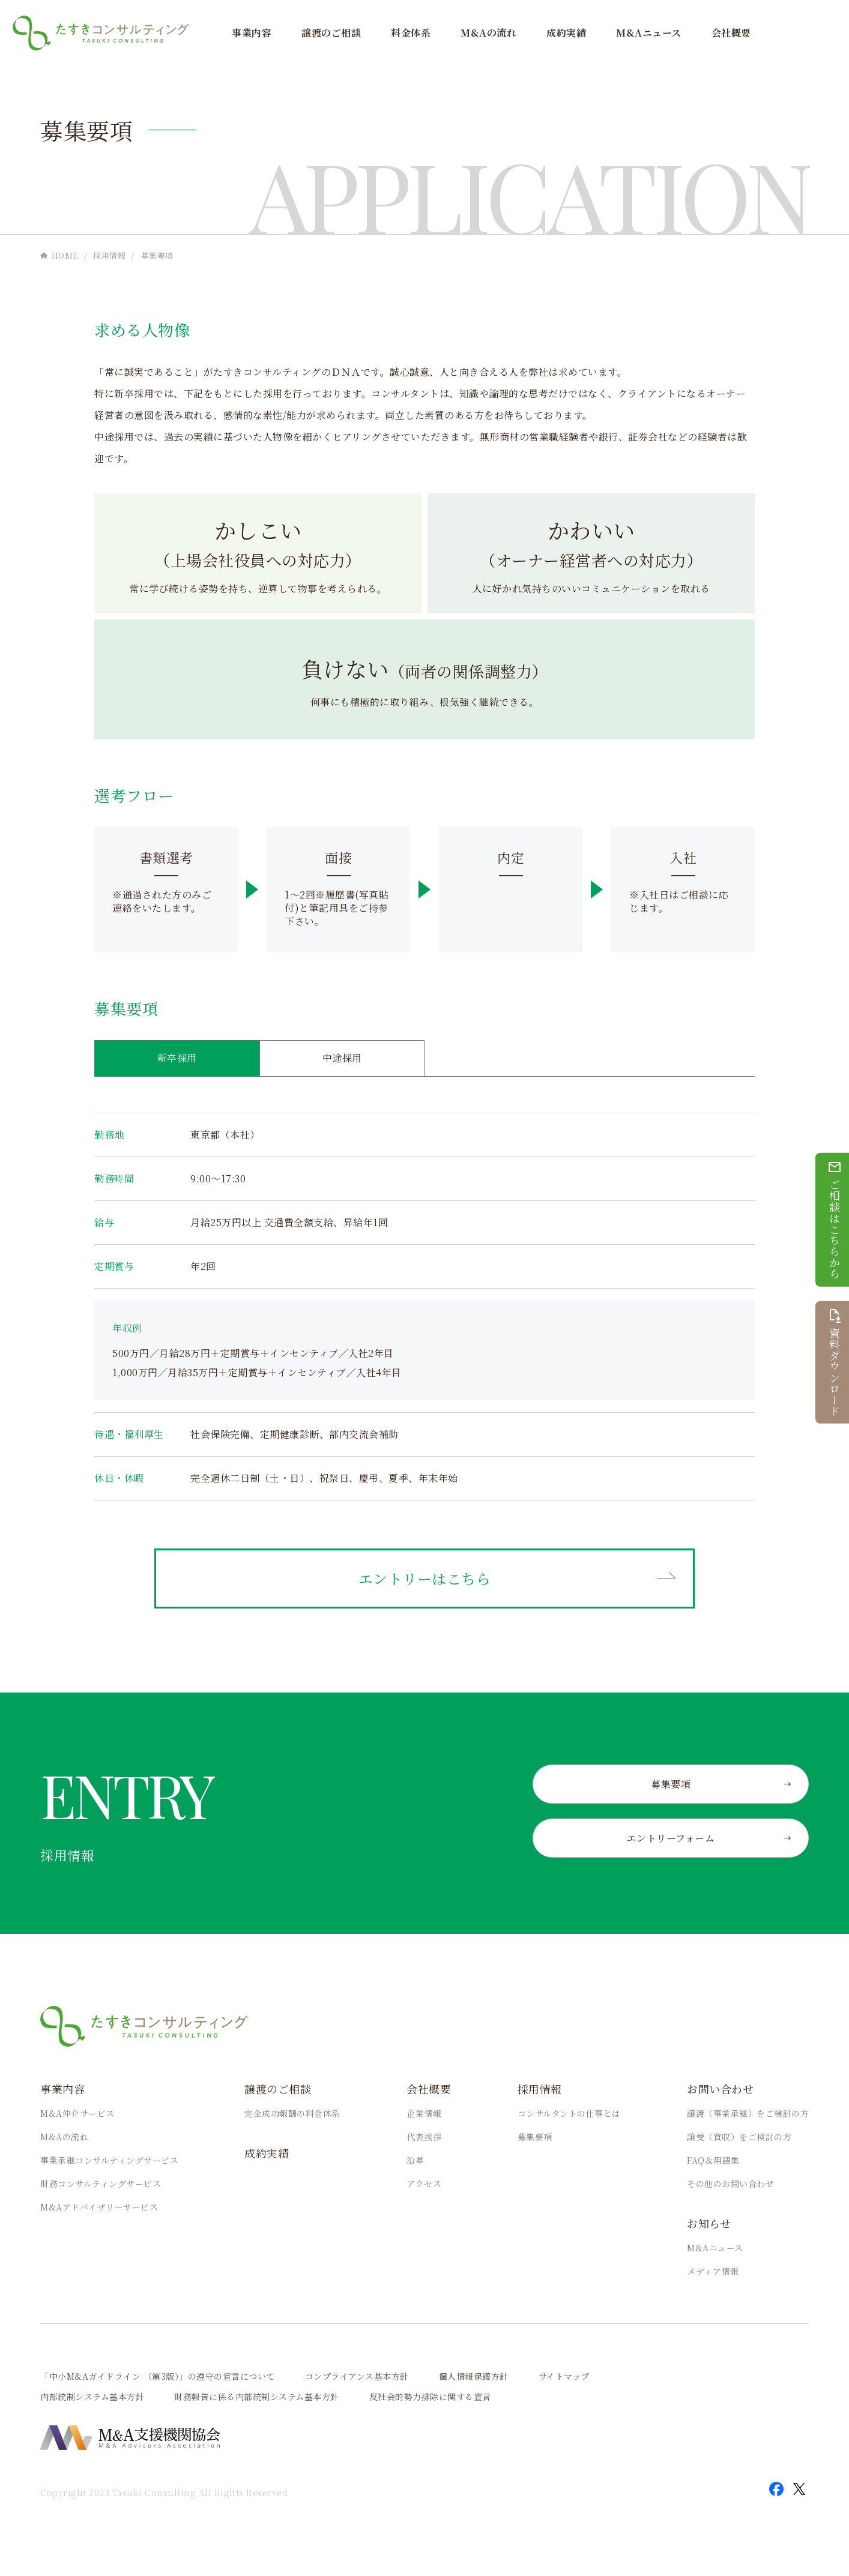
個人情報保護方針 (474, 2376)
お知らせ (709, 2223)
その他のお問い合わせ (730, 2183)
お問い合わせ (720, 2088)
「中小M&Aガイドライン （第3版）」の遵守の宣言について (157, 2376)
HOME (65, 255)
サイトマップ (564, 2376)
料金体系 (411, 33)
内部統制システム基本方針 (92, 2397)
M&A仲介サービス (77, 2113)
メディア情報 (713, 2271)
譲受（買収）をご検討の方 (739, 2137)
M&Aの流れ (488, 33)
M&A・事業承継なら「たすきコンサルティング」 (101, 33)
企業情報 (423, 2113)
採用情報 (109, 255)
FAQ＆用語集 (713, 2160)
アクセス (423, 2183)
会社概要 (731, 33)
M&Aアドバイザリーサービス (99, 2207)
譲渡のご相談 (331, 33)
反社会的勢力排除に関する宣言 (430, 2397)
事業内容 (251, 33)
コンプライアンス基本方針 (357, 2376)
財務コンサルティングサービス (100, 2183)
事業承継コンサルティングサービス (109, 2160)
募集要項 (535, 2137)
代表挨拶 (423, 2137)
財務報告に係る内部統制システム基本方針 (256, 2397)
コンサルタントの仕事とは (569, 2113)
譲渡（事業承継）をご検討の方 (748, 2113)
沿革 (415, 2160)
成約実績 (566, 33)
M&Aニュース (648, 33)
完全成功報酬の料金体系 (292, 2113)
